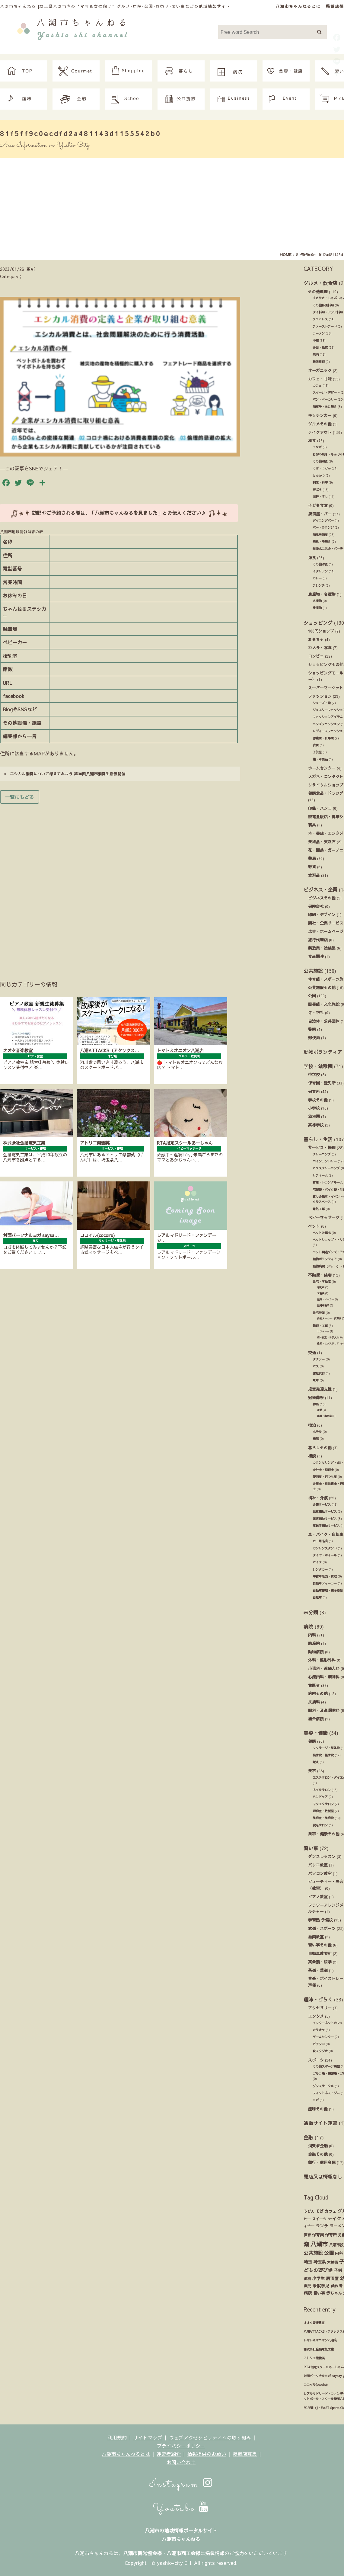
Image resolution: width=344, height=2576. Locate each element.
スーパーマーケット (325, 687)
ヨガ (316, 2100)
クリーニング (322, 1154)
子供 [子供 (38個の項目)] (338, 2270)
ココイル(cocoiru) (316, 2384)
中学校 (314, 1074)
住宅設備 (319, 1313)
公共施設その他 (322, 987)
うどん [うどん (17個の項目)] (309, 2211)
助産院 (314, 1643)
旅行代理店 (318, 939)
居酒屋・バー (320, 513)
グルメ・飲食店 (320, 283)
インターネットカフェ (328, 2023)
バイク (317, 1562)
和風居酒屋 (320, 535)
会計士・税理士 (323, 1470)
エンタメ (316, 2016)
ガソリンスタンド (325, 1548)
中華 (316, 340)
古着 (316, 745)
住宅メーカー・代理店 (329, 1318)
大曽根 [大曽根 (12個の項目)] (332, 2262)
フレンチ (319, 585)
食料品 (314, 875)
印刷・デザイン (322, 914)
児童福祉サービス (325, 1511)
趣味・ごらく (318, 1999)
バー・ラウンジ (323, 527)
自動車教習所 (320, 1953)
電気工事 (319, 1209)
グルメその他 (320, 423)
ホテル (317, 1432)
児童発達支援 (320, 1389)
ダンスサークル (323, 2086)
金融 (308, 2137)
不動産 (320, 1287)
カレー (317, 578)
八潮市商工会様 (183, 2553)
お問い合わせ (181, 2462)
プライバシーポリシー (181, 2445)
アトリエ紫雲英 (314, 2358)
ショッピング (318, 622)
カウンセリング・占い (328, 1462)
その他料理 (318, 291)
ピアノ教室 (318, 1896)
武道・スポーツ (322, 1928)
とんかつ (319, 475)
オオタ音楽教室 (314, 2323)
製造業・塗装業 (322, 947)
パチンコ (319, 2044)
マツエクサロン (323, 1804)
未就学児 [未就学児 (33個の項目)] (321, 2286)
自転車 (317, 1597)
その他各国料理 (323, 305)
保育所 (314, 1091)
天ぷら (317, 490)
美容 (312, 1770)
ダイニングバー (323, 520)
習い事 (311, 1848)
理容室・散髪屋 (323, 1811)
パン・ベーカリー (325, 399)
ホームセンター (322, 768)
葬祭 (316, 1404)
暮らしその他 (320, 1447)
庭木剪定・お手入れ (328, 1337)
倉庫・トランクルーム (328, 1182)
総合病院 (316, 1718)
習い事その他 (320, 1944)
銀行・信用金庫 (322, 2162)
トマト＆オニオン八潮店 (320, 2340)
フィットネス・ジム (326, 2093)
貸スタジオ (320, 2051)
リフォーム (320, 1175)
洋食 (312, 557)
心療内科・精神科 (323, 1676)
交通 (312, 1352)
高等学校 (316, 1124)
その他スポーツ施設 (326, 2066)
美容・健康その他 (323, 1833)
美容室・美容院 (323, 1818)
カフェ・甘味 (320, 378)
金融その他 (318, 2154)
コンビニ (316, 655)
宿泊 (312, 1424)
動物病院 (316, 1651)
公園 (312, 995)
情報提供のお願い (206, 2453)
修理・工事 (320, 1326)
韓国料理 (319, 362)
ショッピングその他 (325, 664)
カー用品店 (320, 1541)
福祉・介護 (318, 1497)
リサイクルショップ (325, 784)
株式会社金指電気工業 (319, 2349)
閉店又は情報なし (323, 2176)
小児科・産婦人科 (323, 1668)
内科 (312, 1634)
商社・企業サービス (325, 922)
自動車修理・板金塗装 (328, 1590)
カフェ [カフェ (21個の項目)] (330, 2211)
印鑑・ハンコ (320, 808)
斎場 (319, 1409)
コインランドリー (325, 1161)
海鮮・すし (320, 497)
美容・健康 (316, 1732)
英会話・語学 (320, 1961)
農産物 (317, 608)
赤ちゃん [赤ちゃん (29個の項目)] (334, 2293)
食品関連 (316, 956)
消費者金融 (318, 2145)
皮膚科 (314, 1701)
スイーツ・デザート (326, 392)
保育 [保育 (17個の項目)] (307, 2234)
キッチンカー (320, 415)
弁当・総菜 (320, 347)
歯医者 (314, 1685)
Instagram (181, 2484)
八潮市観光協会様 (142, 2553)
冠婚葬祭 (316, 1397)
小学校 (314, 1107)
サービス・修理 (322, 1147)
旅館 (316, 1439)
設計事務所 (323, 1305)
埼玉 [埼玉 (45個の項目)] (308, 2262)
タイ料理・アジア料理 (328, 312)
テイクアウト (320, 432)
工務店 (320, 1293)
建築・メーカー (325, 1299)
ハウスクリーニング (326, 1168)
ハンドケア (320, 1797)
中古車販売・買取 (325, 1576)
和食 (312, 440)
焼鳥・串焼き (322, 542)
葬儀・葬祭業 (324, 1416)
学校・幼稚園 (318, 1066)
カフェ (317, 385)
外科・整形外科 (322, 1659)
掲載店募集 (245, 2453)
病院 (308, 1626)
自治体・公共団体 (323, 1021)
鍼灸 (316, 1762)
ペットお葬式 (322, 1233)
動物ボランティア (323, 1052)
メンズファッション (326, 724)
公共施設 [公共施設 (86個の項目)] (313, 2253)
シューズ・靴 (322, 703)
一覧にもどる (19, 796)
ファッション (320, 696)
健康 (312, 1741)
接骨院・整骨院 (323, 1755)
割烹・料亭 (320, 482)
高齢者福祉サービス (326, 1525)
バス (316, 1366)
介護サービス (322, 1504)
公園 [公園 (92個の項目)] (329, 2252)
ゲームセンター (323, 2037)
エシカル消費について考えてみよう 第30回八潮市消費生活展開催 (64, 773)
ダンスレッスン (322, 1856)
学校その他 (318, 1099)
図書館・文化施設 (323, 1004)
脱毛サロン (320, 1825)
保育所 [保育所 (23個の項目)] (331, 2235)
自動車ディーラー (325, 1583)
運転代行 (319, 1373)
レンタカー (320, 1569)
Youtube (181, 2508)
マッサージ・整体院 (326, 1748)
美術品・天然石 (322, 841)
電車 (316, 1380)
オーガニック (320, 370)
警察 (312, 1029)
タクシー (319, 1359)
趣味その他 (318, 2108)
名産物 (317, 601)
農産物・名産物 (322, 594)
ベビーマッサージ (323, 1217)
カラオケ (319, 2030)
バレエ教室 (318, 1864)
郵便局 (314, 1037)
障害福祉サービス (325, 1519)
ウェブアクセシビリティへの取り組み (210, 2437)
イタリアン (320, 571)
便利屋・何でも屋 (325, 1477)
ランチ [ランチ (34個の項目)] (322, 2225)
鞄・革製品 (320, 759)
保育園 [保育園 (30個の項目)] (318, 2235)
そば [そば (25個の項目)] (319, 2211)
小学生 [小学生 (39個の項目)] (318, 2278)
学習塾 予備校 (320, 1919)
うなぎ (317, 447)
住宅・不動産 (322, 1282)
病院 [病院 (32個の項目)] (308, 2293)
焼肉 (316, 354)
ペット (314, 1226)
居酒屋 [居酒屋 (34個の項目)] (332, 2278)
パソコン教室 (320, 1873)
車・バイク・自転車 (325, 1534)
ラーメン (319, 333)
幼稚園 (314, 1116)
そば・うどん (322, 468)
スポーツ (316, 2059)
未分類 (311, 1612)
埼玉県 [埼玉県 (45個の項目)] (319, 2262)
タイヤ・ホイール (325, 1555)
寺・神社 (316, 1012)
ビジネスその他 (322, 897)
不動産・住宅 (320, 1274)
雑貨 (312, 866)
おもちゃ (316, 639)
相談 (312, 1455)
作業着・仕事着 (323, 738)
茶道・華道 (318, 1970)
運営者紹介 (169, 2453)
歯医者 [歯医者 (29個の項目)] (336, 2286)
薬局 (312, 858)
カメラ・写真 (320, 647)
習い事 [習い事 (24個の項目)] (319, 2293)
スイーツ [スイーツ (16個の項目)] (319, 2218)
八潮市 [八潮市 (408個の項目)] (319, 2244)
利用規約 (117, 2437)
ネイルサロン (322, 1790)
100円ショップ (321, 630)
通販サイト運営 (320, 2122)
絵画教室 (316, 1936)
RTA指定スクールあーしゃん (324, 2367)
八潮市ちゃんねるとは (298, 6)
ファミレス (320, 319)
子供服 (317, 752)
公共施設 (313, 970)
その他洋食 (320, 564)
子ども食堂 (318, 505)
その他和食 (320, 461)
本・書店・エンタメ (325, 833)
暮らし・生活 (318, 1139)
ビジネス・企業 (320, 889)
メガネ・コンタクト (325, 776)
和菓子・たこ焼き (325, 407)
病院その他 (318, 1693)
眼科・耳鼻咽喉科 (323, 1710)
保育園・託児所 (322, 1082)
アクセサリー (320, 2007)
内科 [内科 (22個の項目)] (339, 2253)
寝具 (312, 824)
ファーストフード (325, 326)
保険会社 (316, 906)
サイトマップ (147, 2437)
